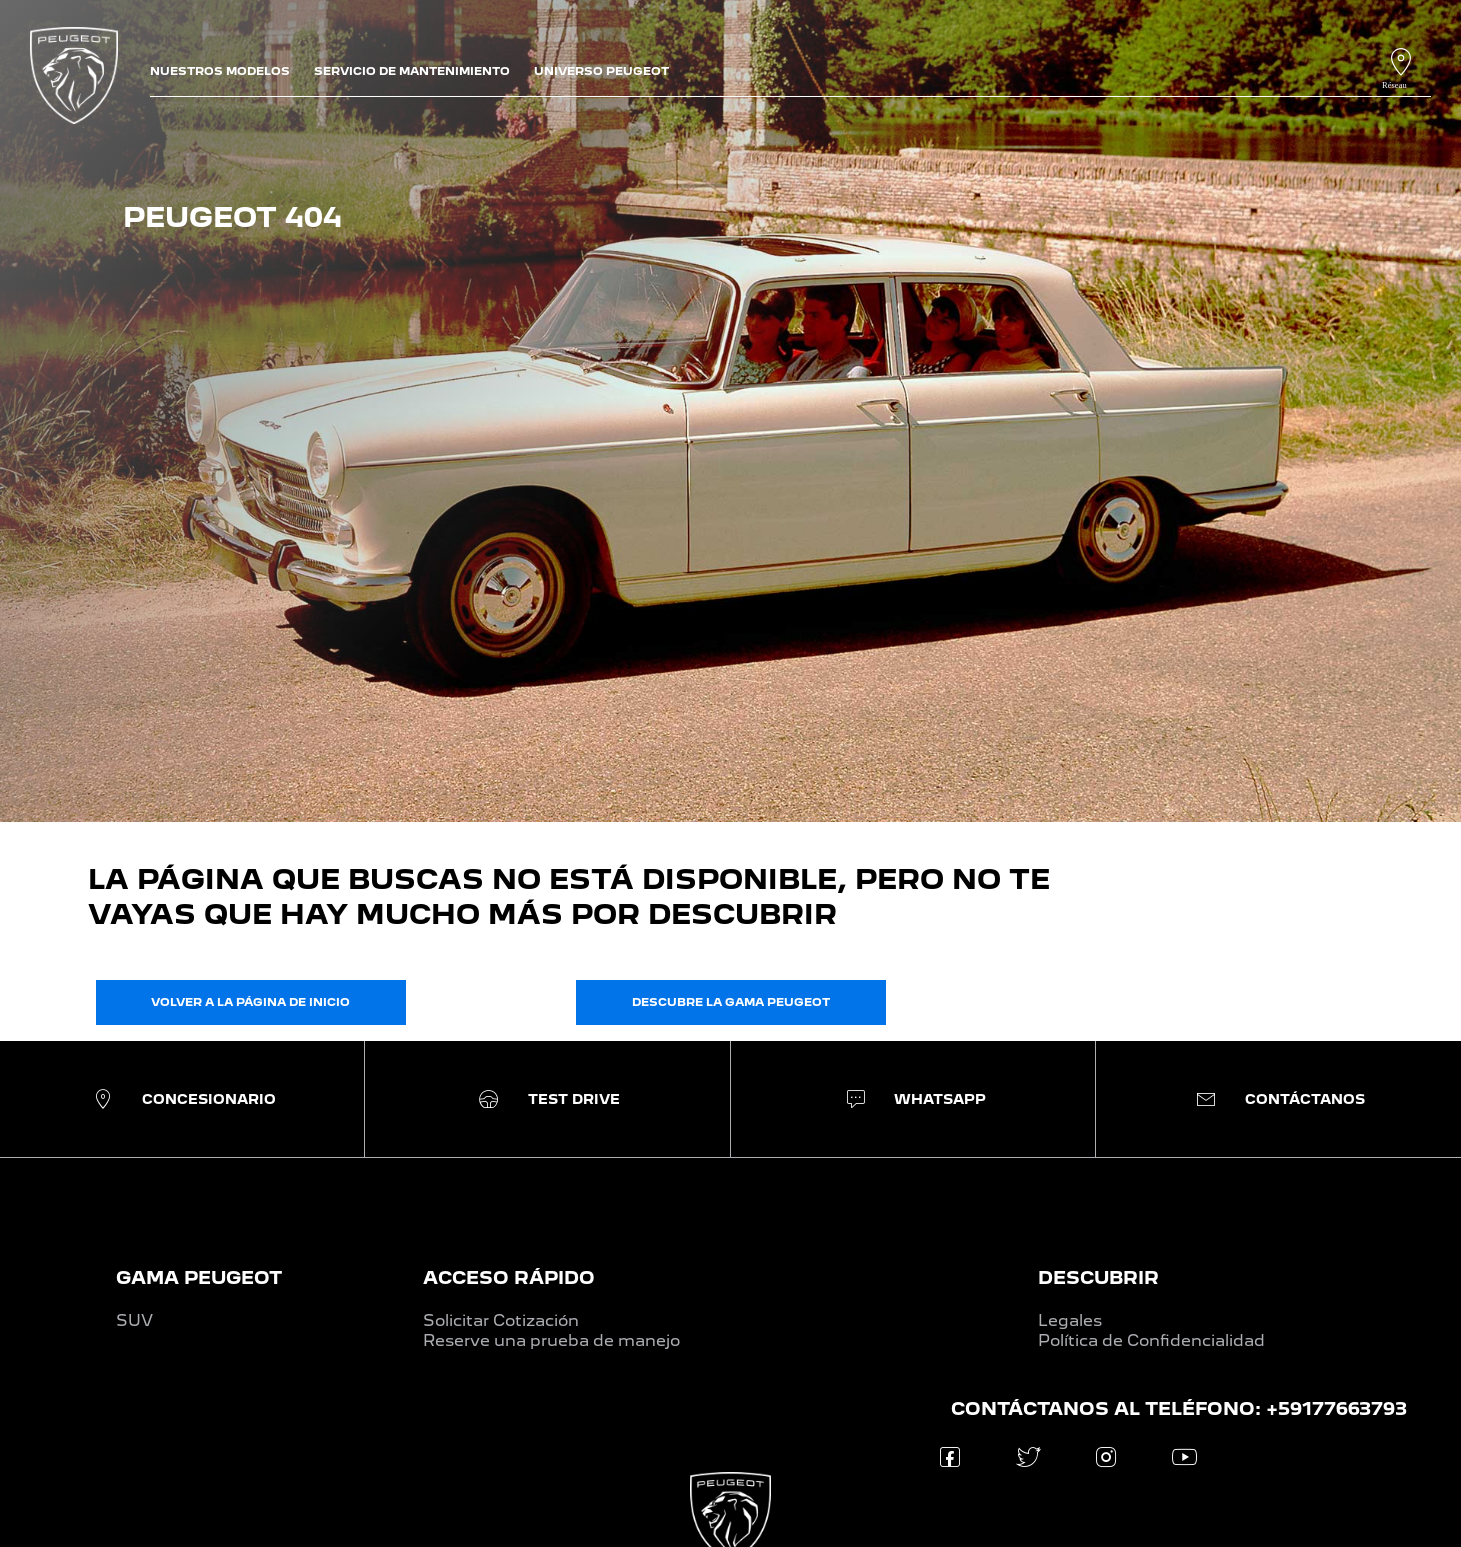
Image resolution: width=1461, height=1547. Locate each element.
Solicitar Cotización (501, 1320)
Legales (1070, 1320)
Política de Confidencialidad (1151, 1340)
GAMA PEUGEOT (199, 1277)
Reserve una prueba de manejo (551, 1340)
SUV (134, 1320)
